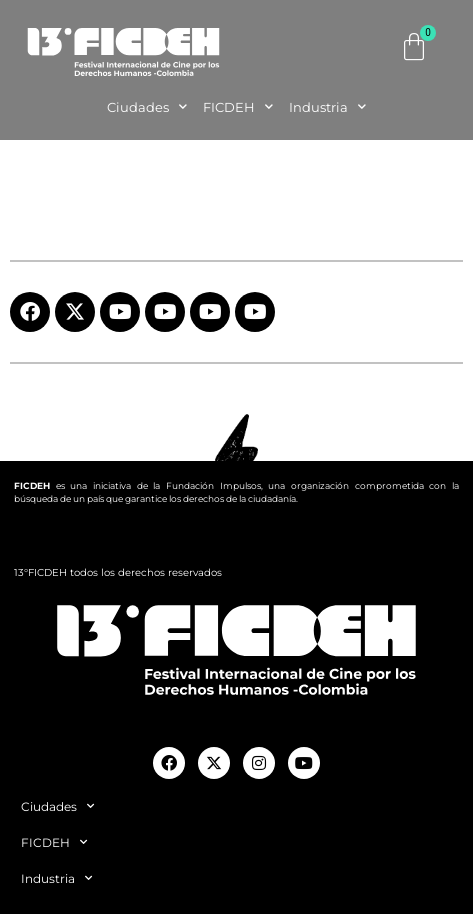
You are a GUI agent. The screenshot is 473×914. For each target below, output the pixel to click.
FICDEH (238, 106)
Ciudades (147, 106)
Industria (327, 106)
